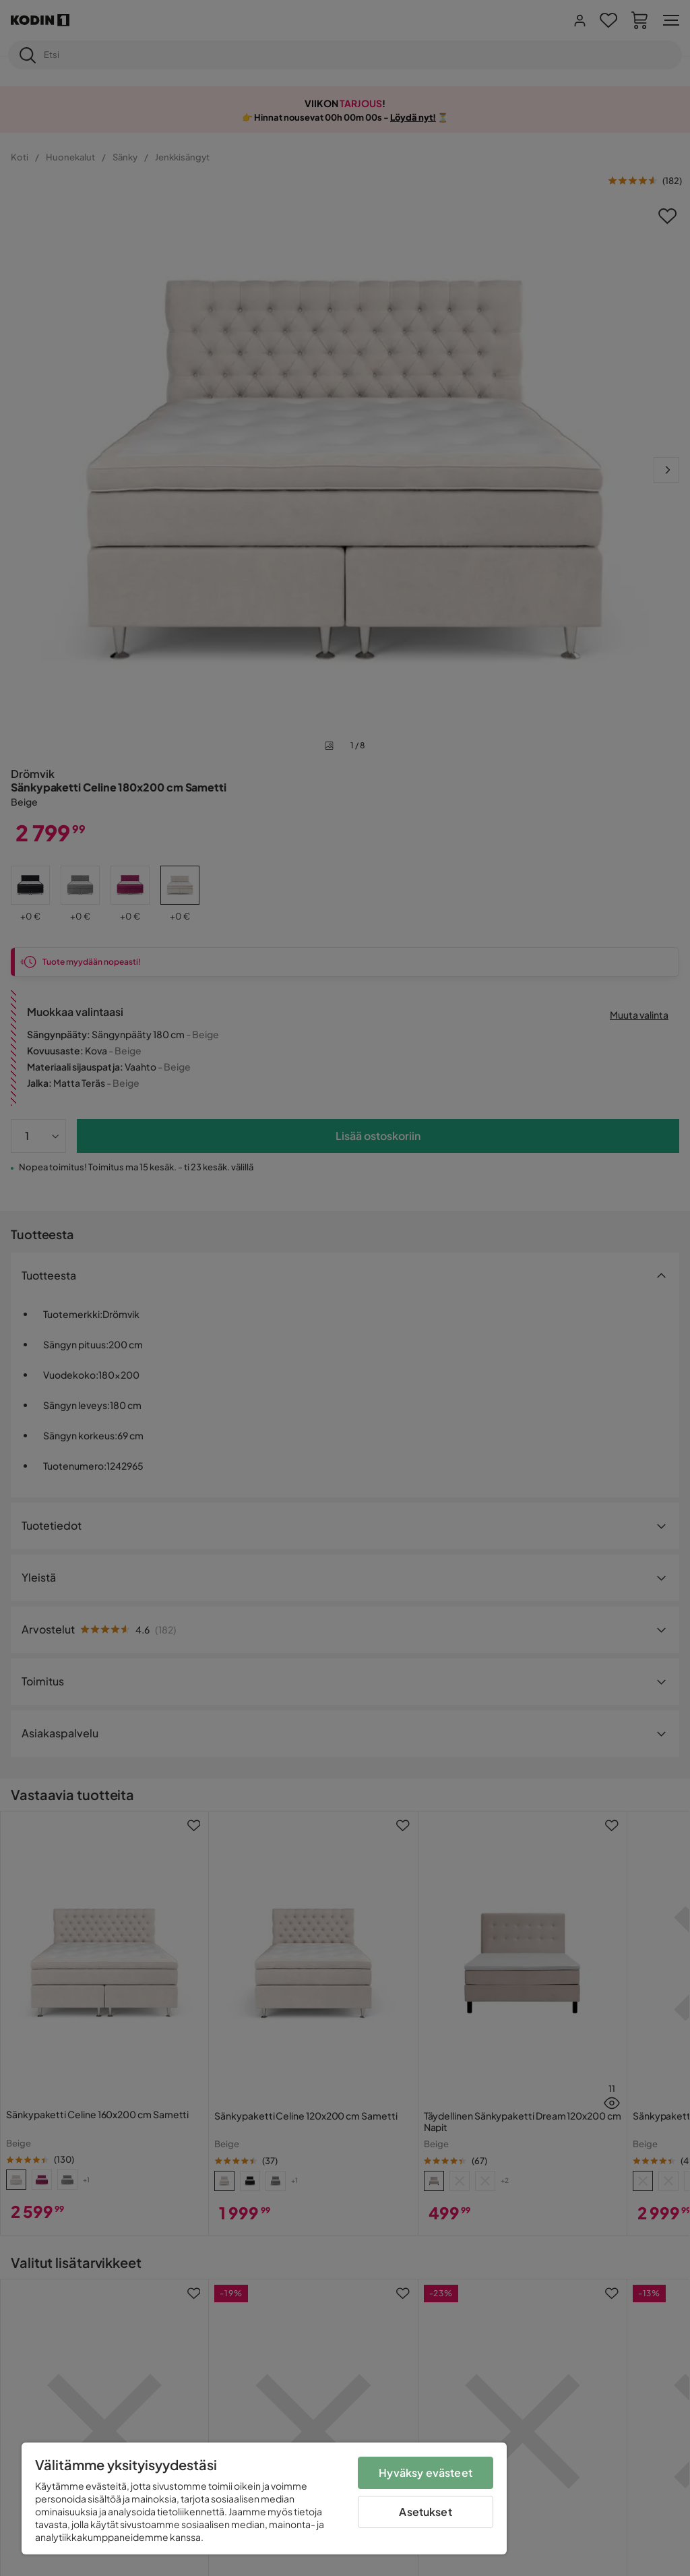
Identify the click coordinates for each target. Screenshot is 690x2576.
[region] (264, 2498)
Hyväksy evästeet (425, 2472)
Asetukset (425, 2512)
